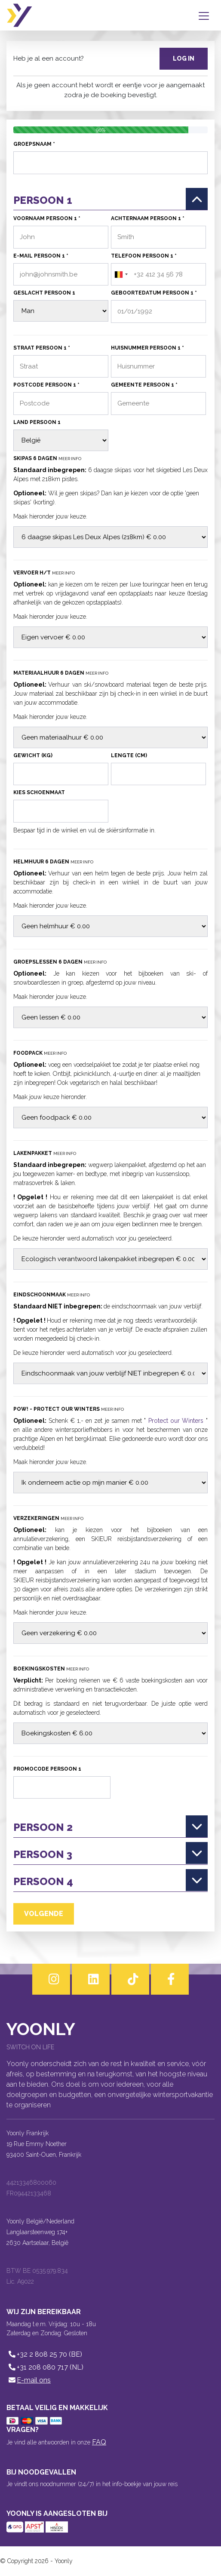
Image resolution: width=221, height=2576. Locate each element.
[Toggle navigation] (205, 15)
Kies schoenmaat (39, 792)
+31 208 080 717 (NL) (44, 2367)
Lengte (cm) (129, 755)
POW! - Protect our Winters (68, 1409)
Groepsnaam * (34, 144)
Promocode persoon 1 (47, 1769)
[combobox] (120, 275)
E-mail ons (28, 2380)
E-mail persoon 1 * (40, 256)
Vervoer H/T (44, 573)
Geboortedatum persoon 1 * (154, 293)
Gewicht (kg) (32, 755)
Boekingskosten (51, 1669)
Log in (183, 58)
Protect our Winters (175, 1420)
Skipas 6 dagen (47, 458)
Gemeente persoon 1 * (144, 385)
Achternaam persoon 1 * (147, 218)
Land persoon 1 (37, 422)
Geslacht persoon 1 (44, 293)
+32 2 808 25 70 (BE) (44, 2354)
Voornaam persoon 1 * (46, 218)
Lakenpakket (44, 1153)
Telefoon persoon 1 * (144, 256)
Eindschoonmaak (51, 1295)
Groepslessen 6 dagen (60, 962)
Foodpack (40, 1053)
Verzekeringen (48, 1518)
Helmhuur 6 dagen (53, 862)
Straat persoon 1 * (41, 348)
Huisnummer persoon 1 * (147, 348)
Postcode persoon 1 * (46, 385)
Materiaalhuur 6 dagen (60, 673)
